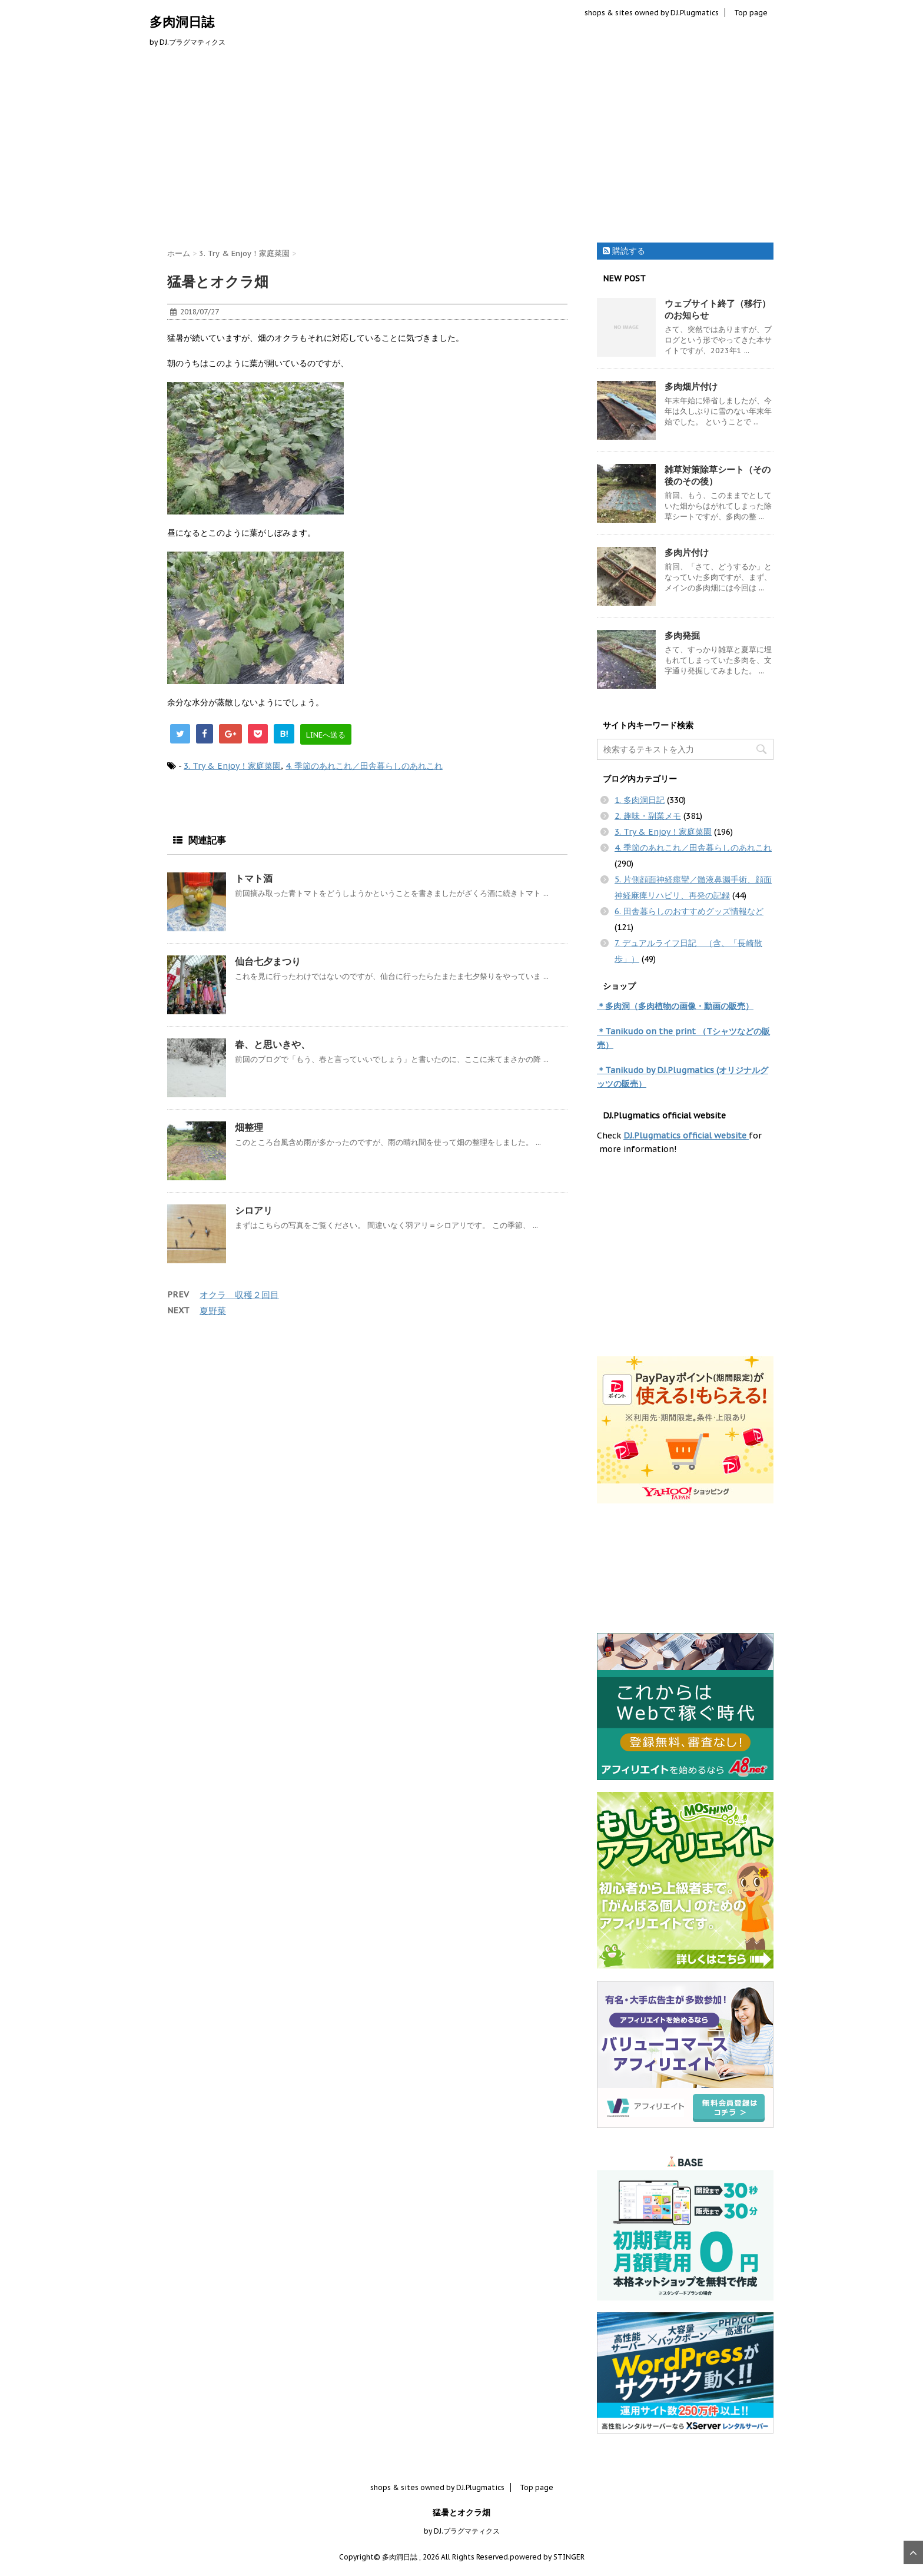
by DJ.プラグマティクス (462, 2531)
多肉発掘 (682, 635)
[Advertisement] (461, 148)
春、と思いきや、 (272, 1044)
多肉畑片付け (691, 386)
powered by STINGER (547, 2556)
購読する (624, 250)
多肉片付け (687, 552)
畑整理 (249, 1127)
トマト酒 (254, 878)
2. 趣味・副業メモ (648, 816)
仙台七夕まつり (268, 961)
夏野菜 (213, 1310)
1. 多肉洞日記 (640, 800)
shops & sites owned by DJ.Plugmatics (652, 12)
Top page (751, 12)
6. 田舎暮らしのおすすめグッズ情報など (689, 911)
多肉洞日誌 (182, 22)
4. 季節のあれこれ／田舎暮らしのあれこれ (364, 766)
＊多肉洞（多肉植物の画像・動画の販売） (675, 1006)
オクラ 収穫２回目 (239, 1294)
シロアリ (254, 1210)
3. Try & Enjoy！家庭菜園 (232, 766)
